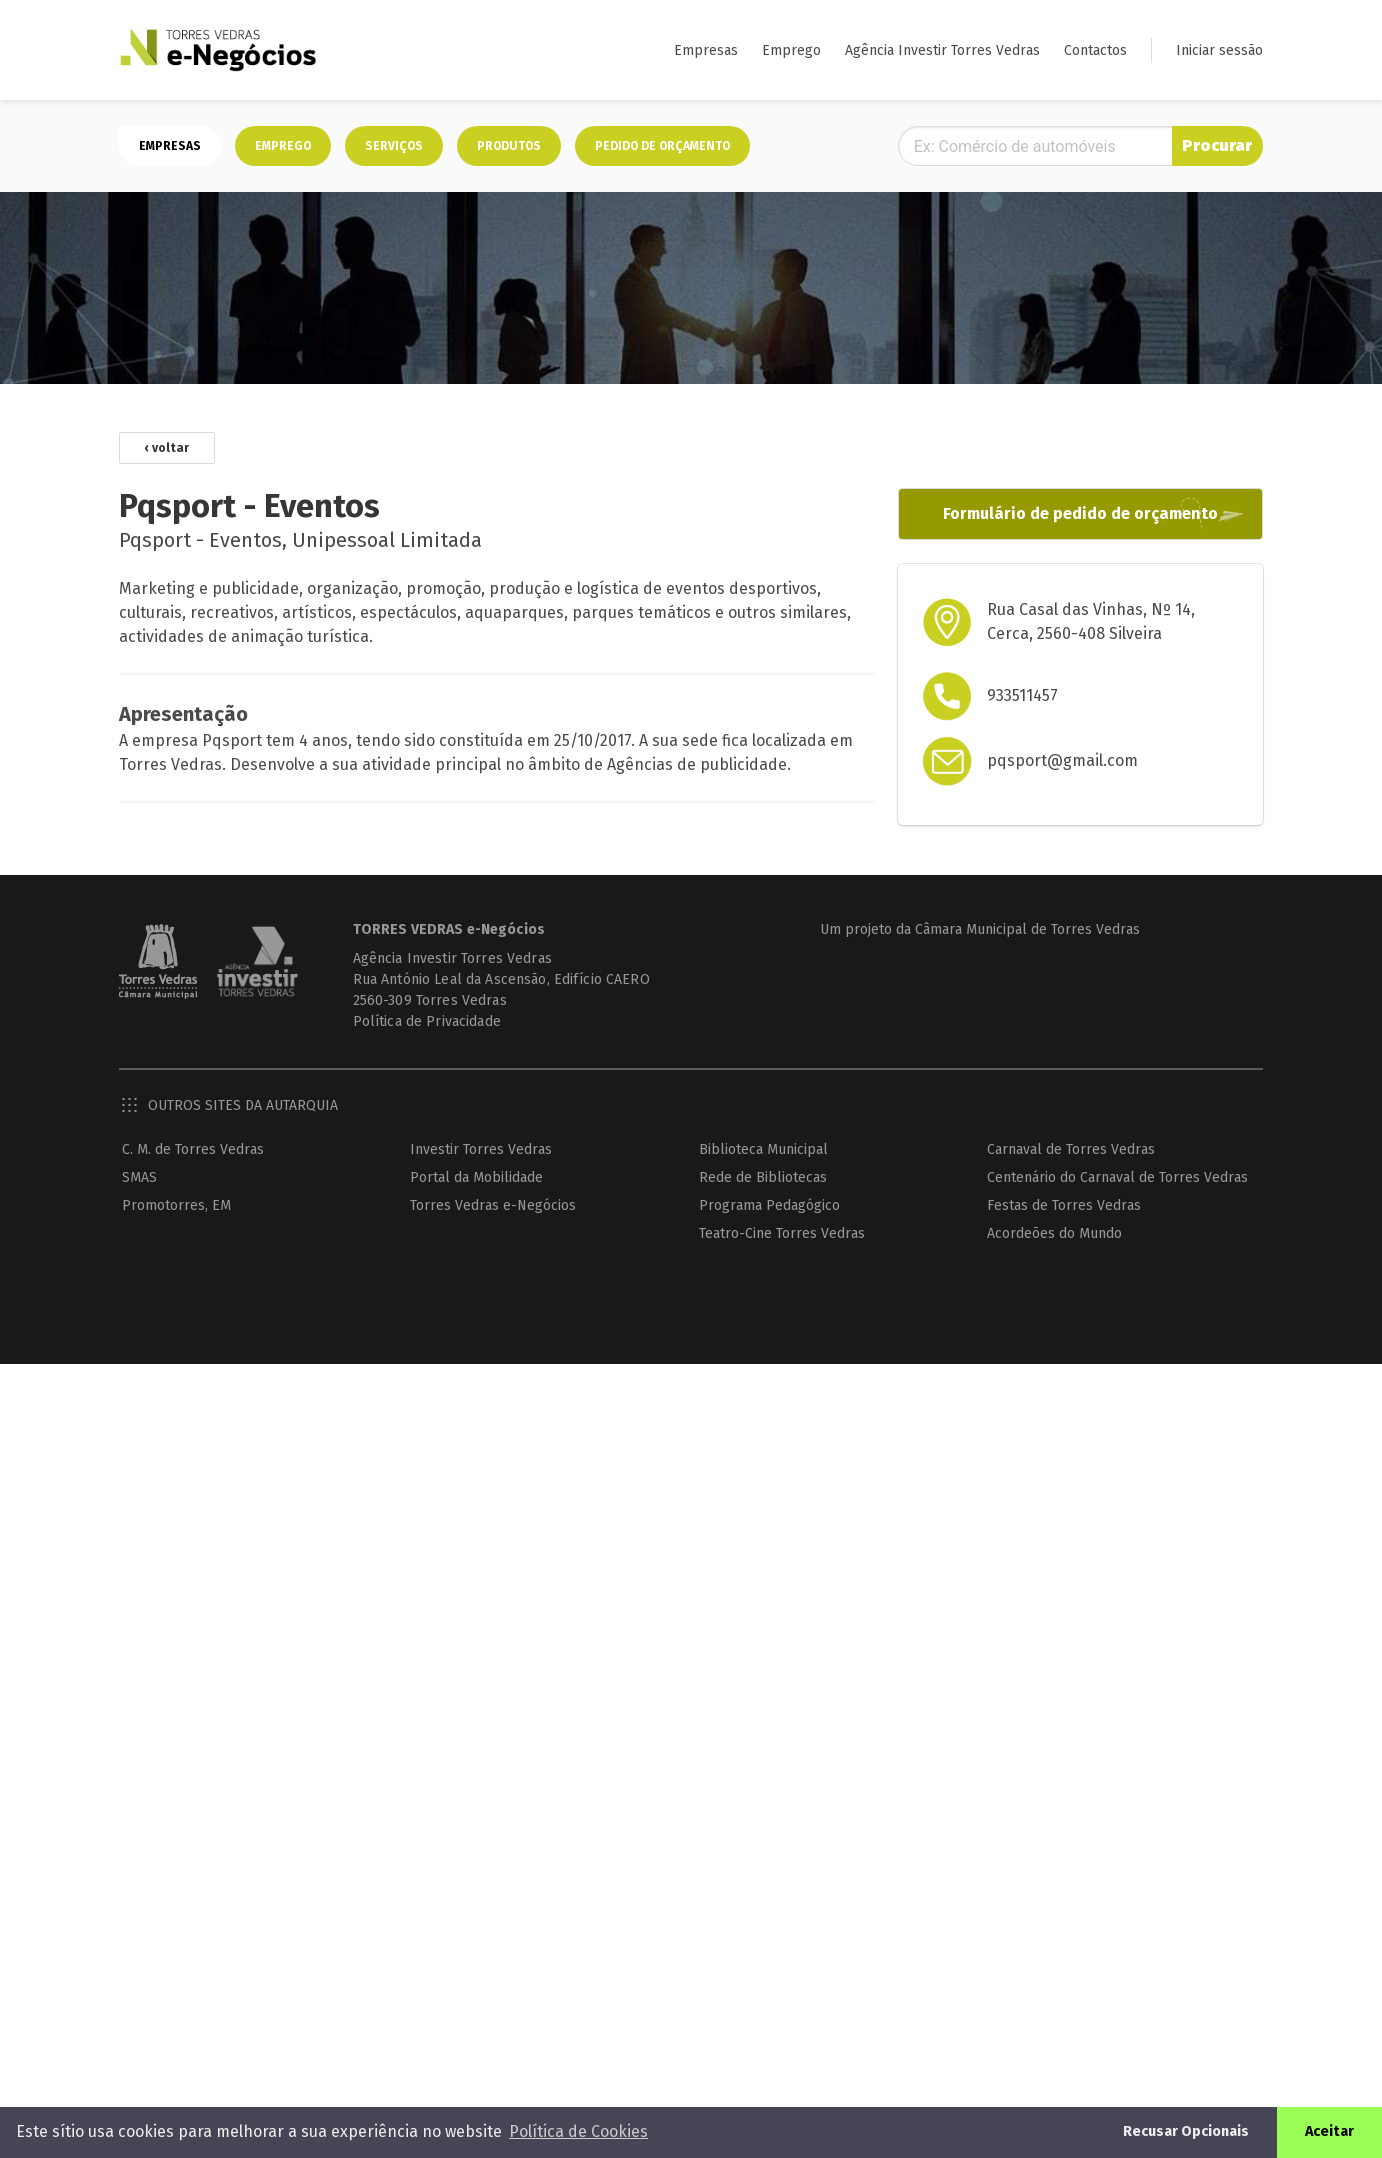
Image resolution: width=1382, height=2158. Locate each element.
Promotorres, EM (176, 1205)
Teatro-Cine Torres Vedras (782, 1233)
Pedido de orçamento (662, 146)
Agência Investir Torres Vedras (942, 50)
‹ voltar (167, 448)
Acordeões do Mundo (1054, 1233)
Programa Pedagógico (769, 1205)
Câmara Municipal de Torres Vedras (1027, 929)
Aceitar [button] (1329, 2131)
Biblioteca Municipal (763, 1149)
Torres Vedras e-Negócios (493, 1205)
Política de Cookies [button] (578, 2131)
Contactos (1095, 50)
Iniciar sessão (1219, 50)
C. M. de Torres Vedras (193, 1149)
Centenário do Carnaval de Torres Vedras (1117, 1177)
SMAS (139, 1177)
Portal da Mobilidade (476, 1177)
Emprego (791, 50)
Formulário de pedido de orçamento (1080, 513)
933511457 (1022, 695)
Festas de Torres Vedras (1064, 1205)
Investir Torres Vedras (481, 1149)
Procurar (1217, 145)
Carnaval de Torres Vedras (1071, 1149)
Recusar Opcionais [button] (1186, 2131)
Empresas (706, 50)
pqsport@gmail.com (1062, 760)
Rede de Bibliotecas (763, 1177)
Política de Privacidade (427, 1021)
